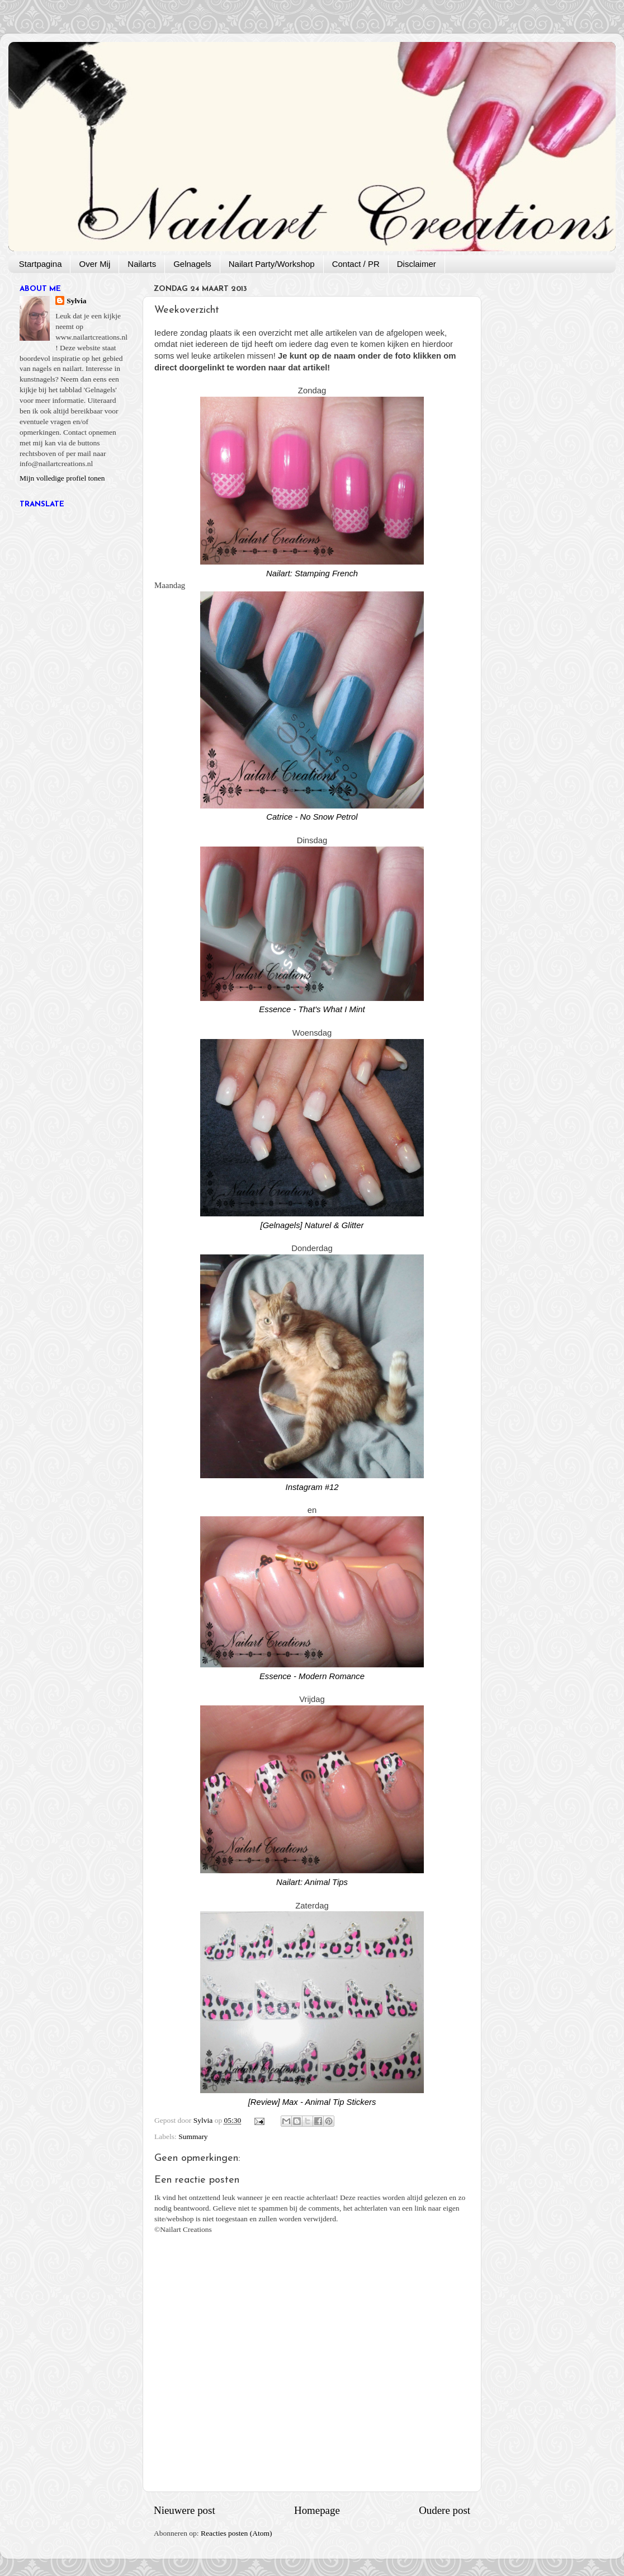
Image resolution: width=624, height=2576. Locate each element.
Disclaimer (416, 264)
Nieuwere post (184, 2510)
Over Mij (94, 264)
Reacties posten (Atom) (236, 2533)
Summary (193, 2136)
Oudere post (444, 2510)
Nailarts (141, 264)
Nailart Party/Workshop (272, 264)
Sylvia (76, 301)
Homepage (317, 2510)
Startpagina (40, 264)
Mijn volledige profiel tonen (62, 478)
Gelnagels (192, 264)
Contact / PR (356, 264)
